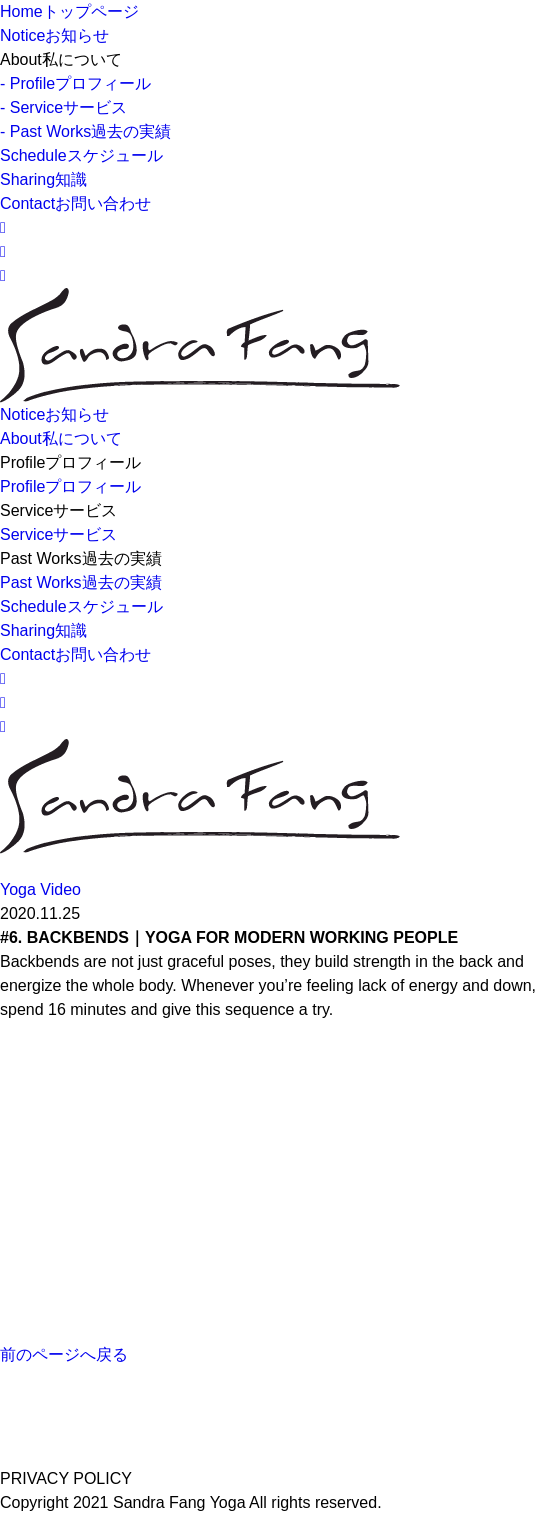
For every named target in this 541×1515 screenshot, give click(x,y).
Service (58, 534)
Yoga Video (40, 889)
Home (69, 11)
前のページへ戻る (64, 1354)
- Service (63, 107)
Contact (75, 203)
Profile (70, 486)
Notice (54, 35)
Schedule (81, 155)
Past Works (81, 582)
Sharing (43, 179)
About (61, 438)
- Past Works (85, 131)
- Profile (75, 83)
